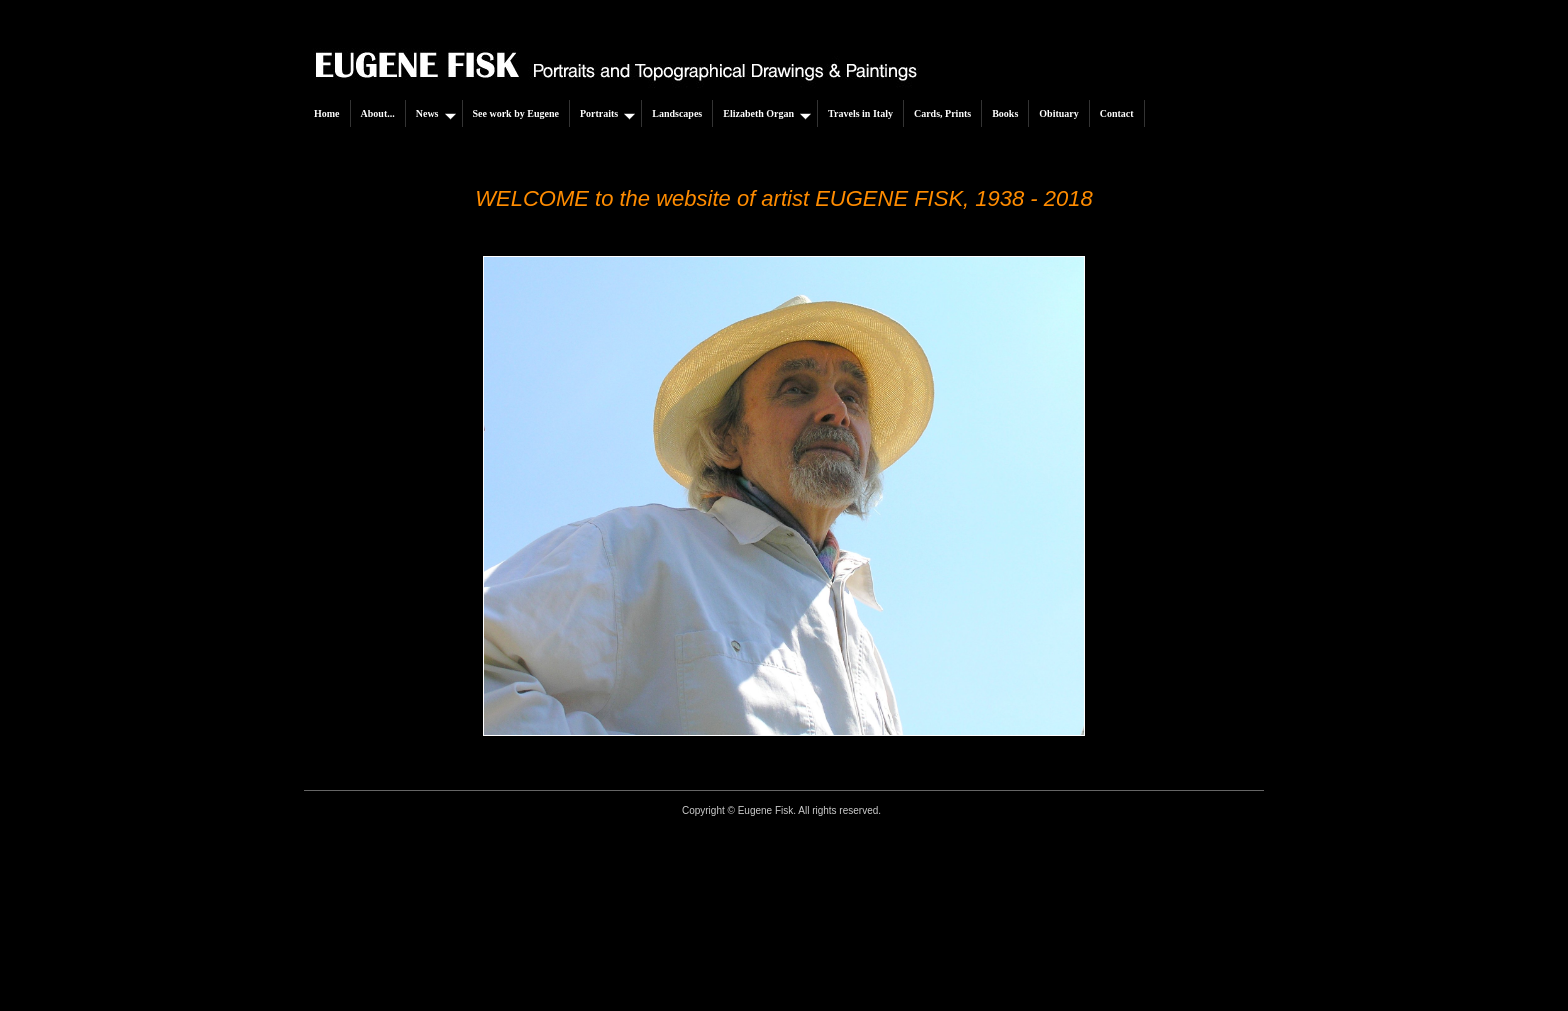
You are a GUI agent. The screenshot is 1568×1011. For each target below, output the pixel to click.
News (436, 114)
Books (1005, 113)
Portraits (607, 114)
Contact (1117, 113)
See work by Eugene (516, 113)
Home (327, 113)
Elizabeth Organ (767, 114)
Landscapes (677, 113)
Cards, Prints (942, 113)
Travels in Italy (860, 113)
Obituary (1058, 113)
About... (378, 113)
